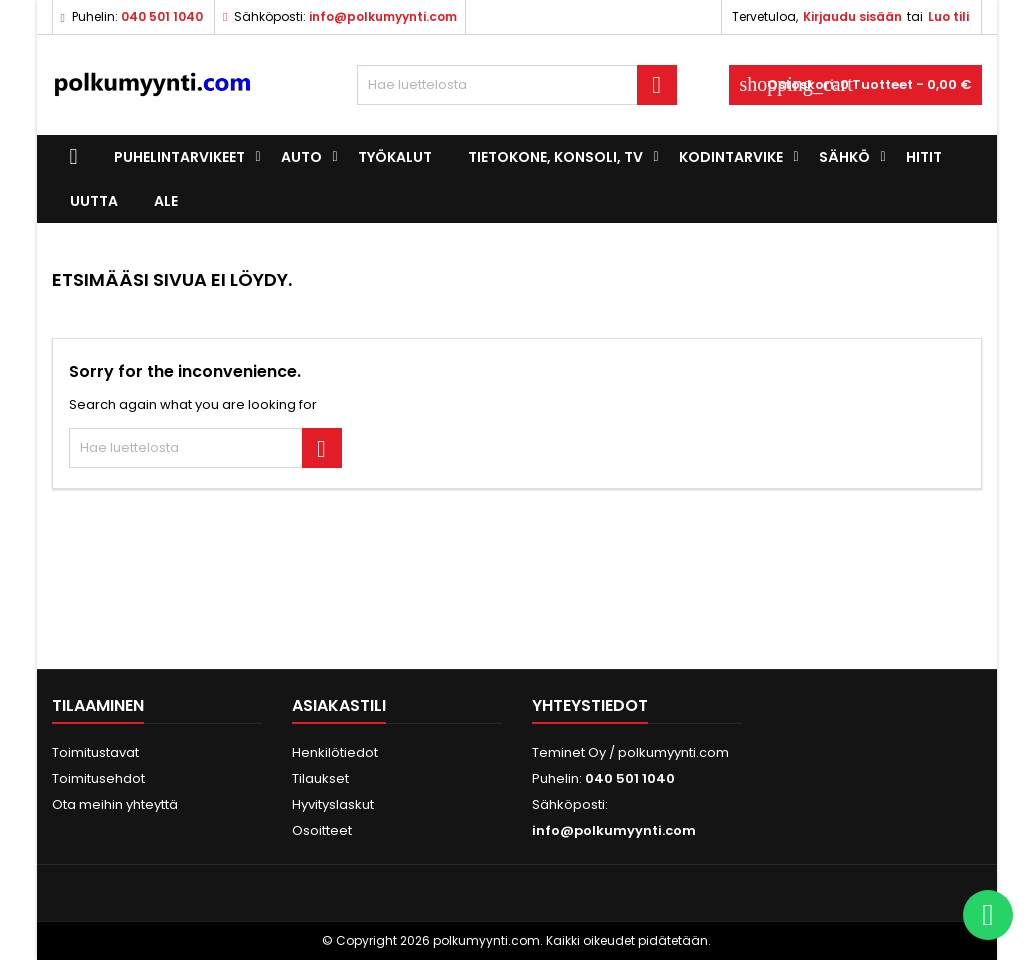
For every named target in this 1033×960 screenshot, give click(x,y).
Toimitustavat (95, 752)
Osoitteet (322, 830)
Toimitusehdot (98, 778)
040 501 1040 (162, 16)
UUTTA (94, 201)
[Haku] (517, 85)
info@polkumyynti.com (383, 16)
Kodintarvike (731, 157)
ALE (166, 201)
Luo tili (948, 16)
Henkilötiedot (335, 752)
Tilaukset (320, 778)
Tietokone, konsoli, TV (555, 157)
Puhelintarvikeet (179, 157)
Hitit (924, 157)
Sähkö (844, 157)
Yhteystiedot (590, 705)
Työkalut (395, 157)
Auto (301, 157)
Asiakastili (339, 705)
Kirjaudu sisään (852, 16)
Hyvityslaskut (333, 804)
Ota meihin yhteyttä (115, 804)
